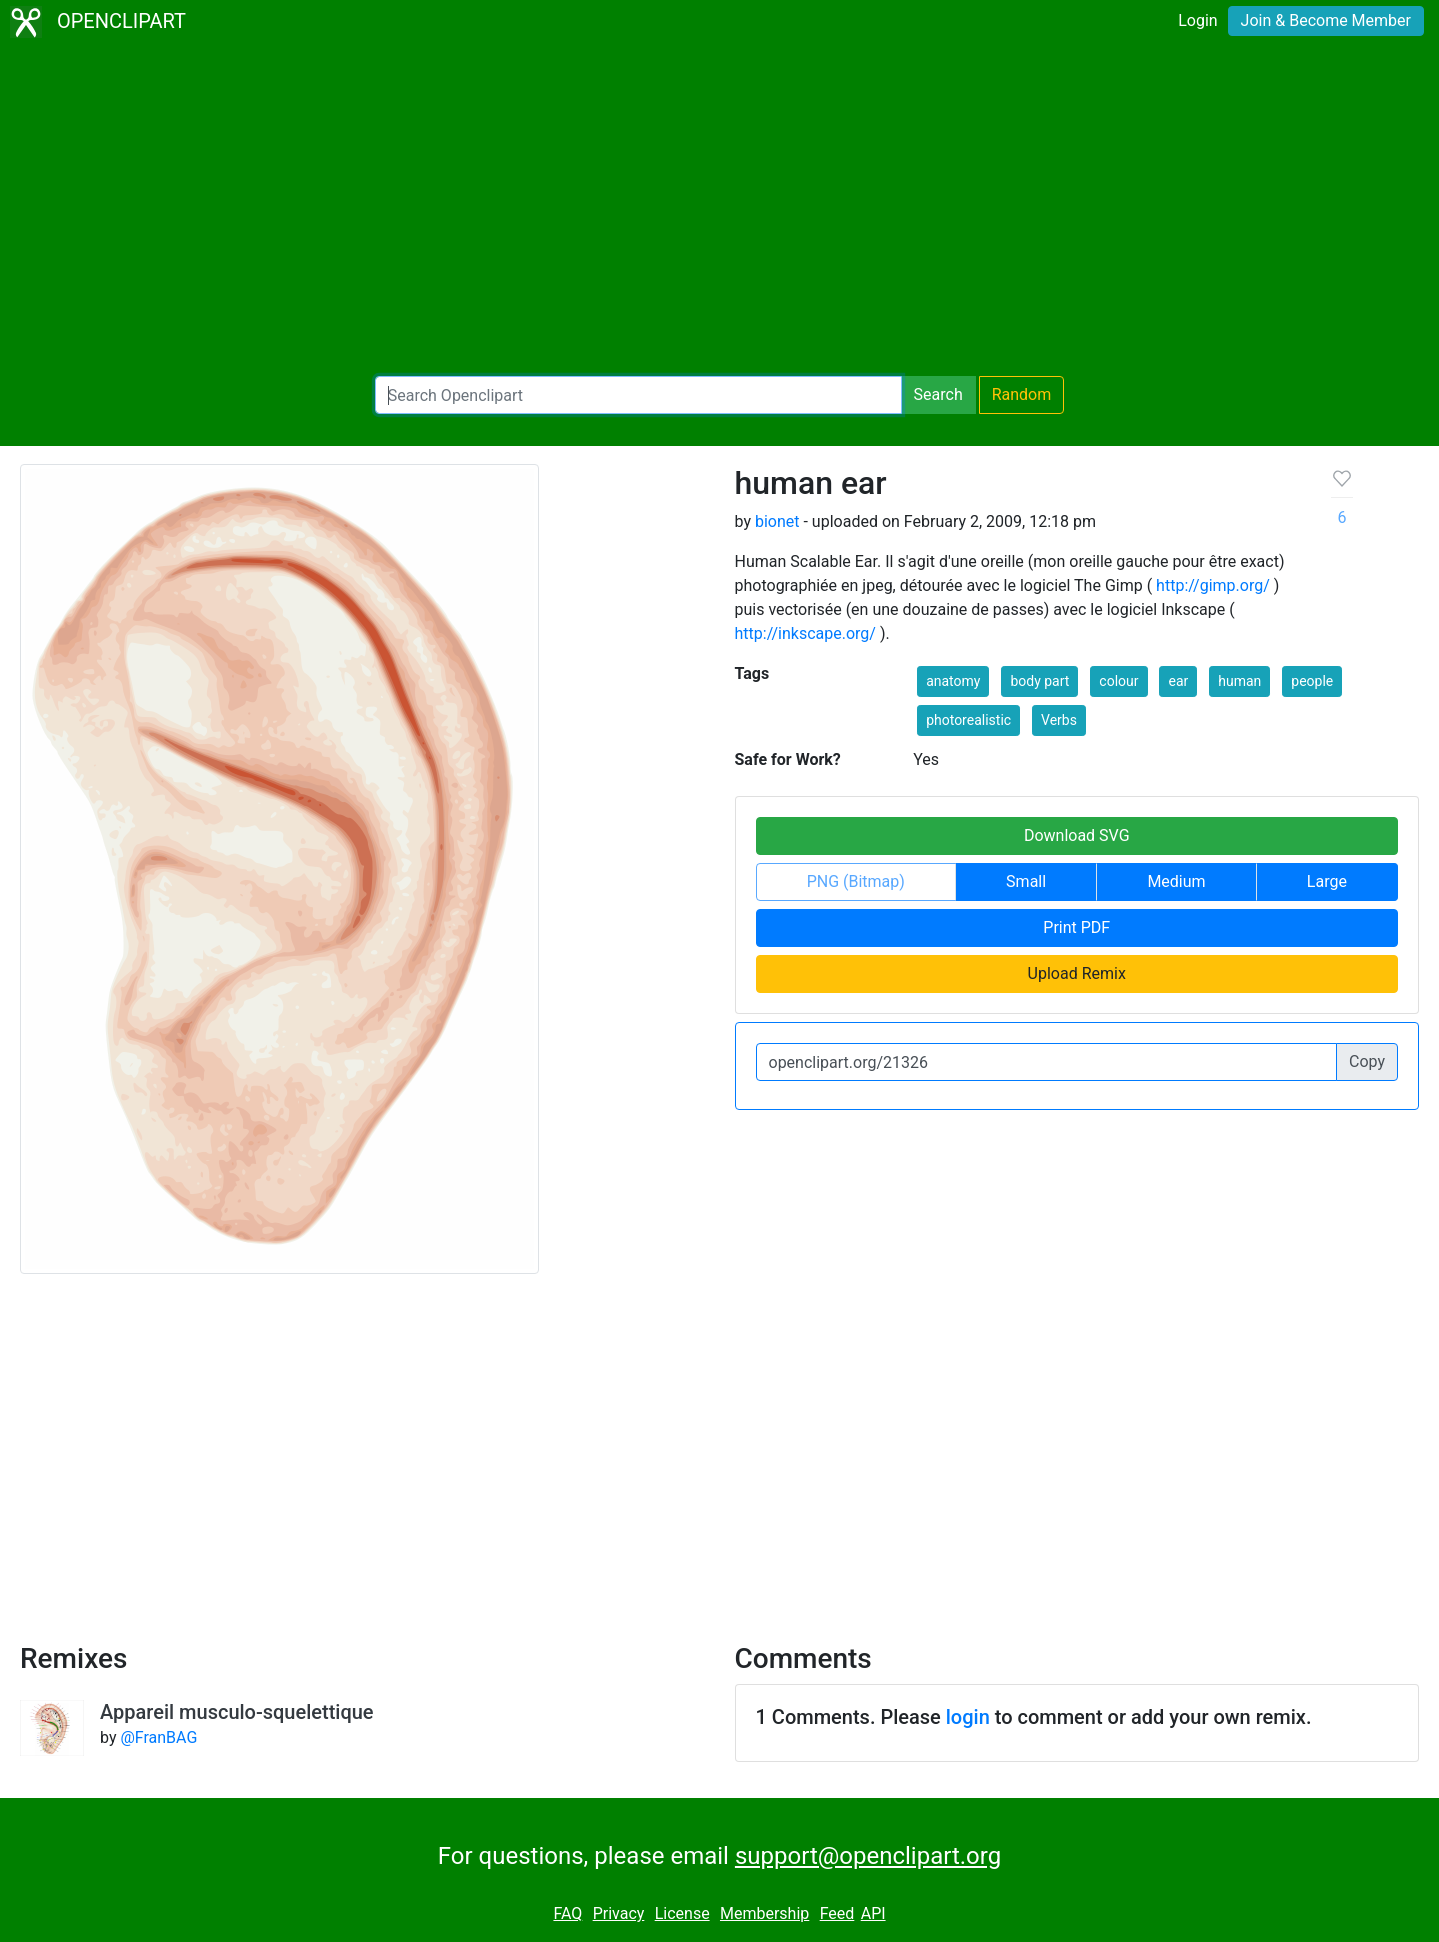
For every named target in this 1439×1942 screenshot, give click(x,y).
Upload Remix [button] (1077, 973)
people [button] (1312, 681)
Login (1197, 20)
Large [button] (1327, 881)
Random (1022, 394)
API (873, 1913)
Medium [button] (1176, 881)
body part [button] (1039, 681)
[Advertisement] (720, 210)
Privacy (619, 1913)
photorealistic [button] (968, 720)
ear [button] (1178, 681)
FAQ (567, 1913)
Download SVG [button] (1077, 835)
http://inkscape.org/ (805, 633)
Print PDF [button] (1076, 927)
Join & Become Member (1326, 20)
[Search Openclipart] (638, 395)
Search (938, 394)
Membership (764, 1913)
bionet (777, 521)
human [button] (1239, 681)
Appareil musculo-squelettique (237, 1712)
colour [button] (1118, 681)
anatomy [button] (953, 681)
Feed (837, 1913)
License (682, 1913)
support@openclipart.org (868, 1856)
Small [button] (1026, 881)
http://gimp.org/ (1213, 585)
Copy (1367, 1061)
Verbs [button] (1059, 720)
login (968, 1717)
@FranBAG (158, 1737)
